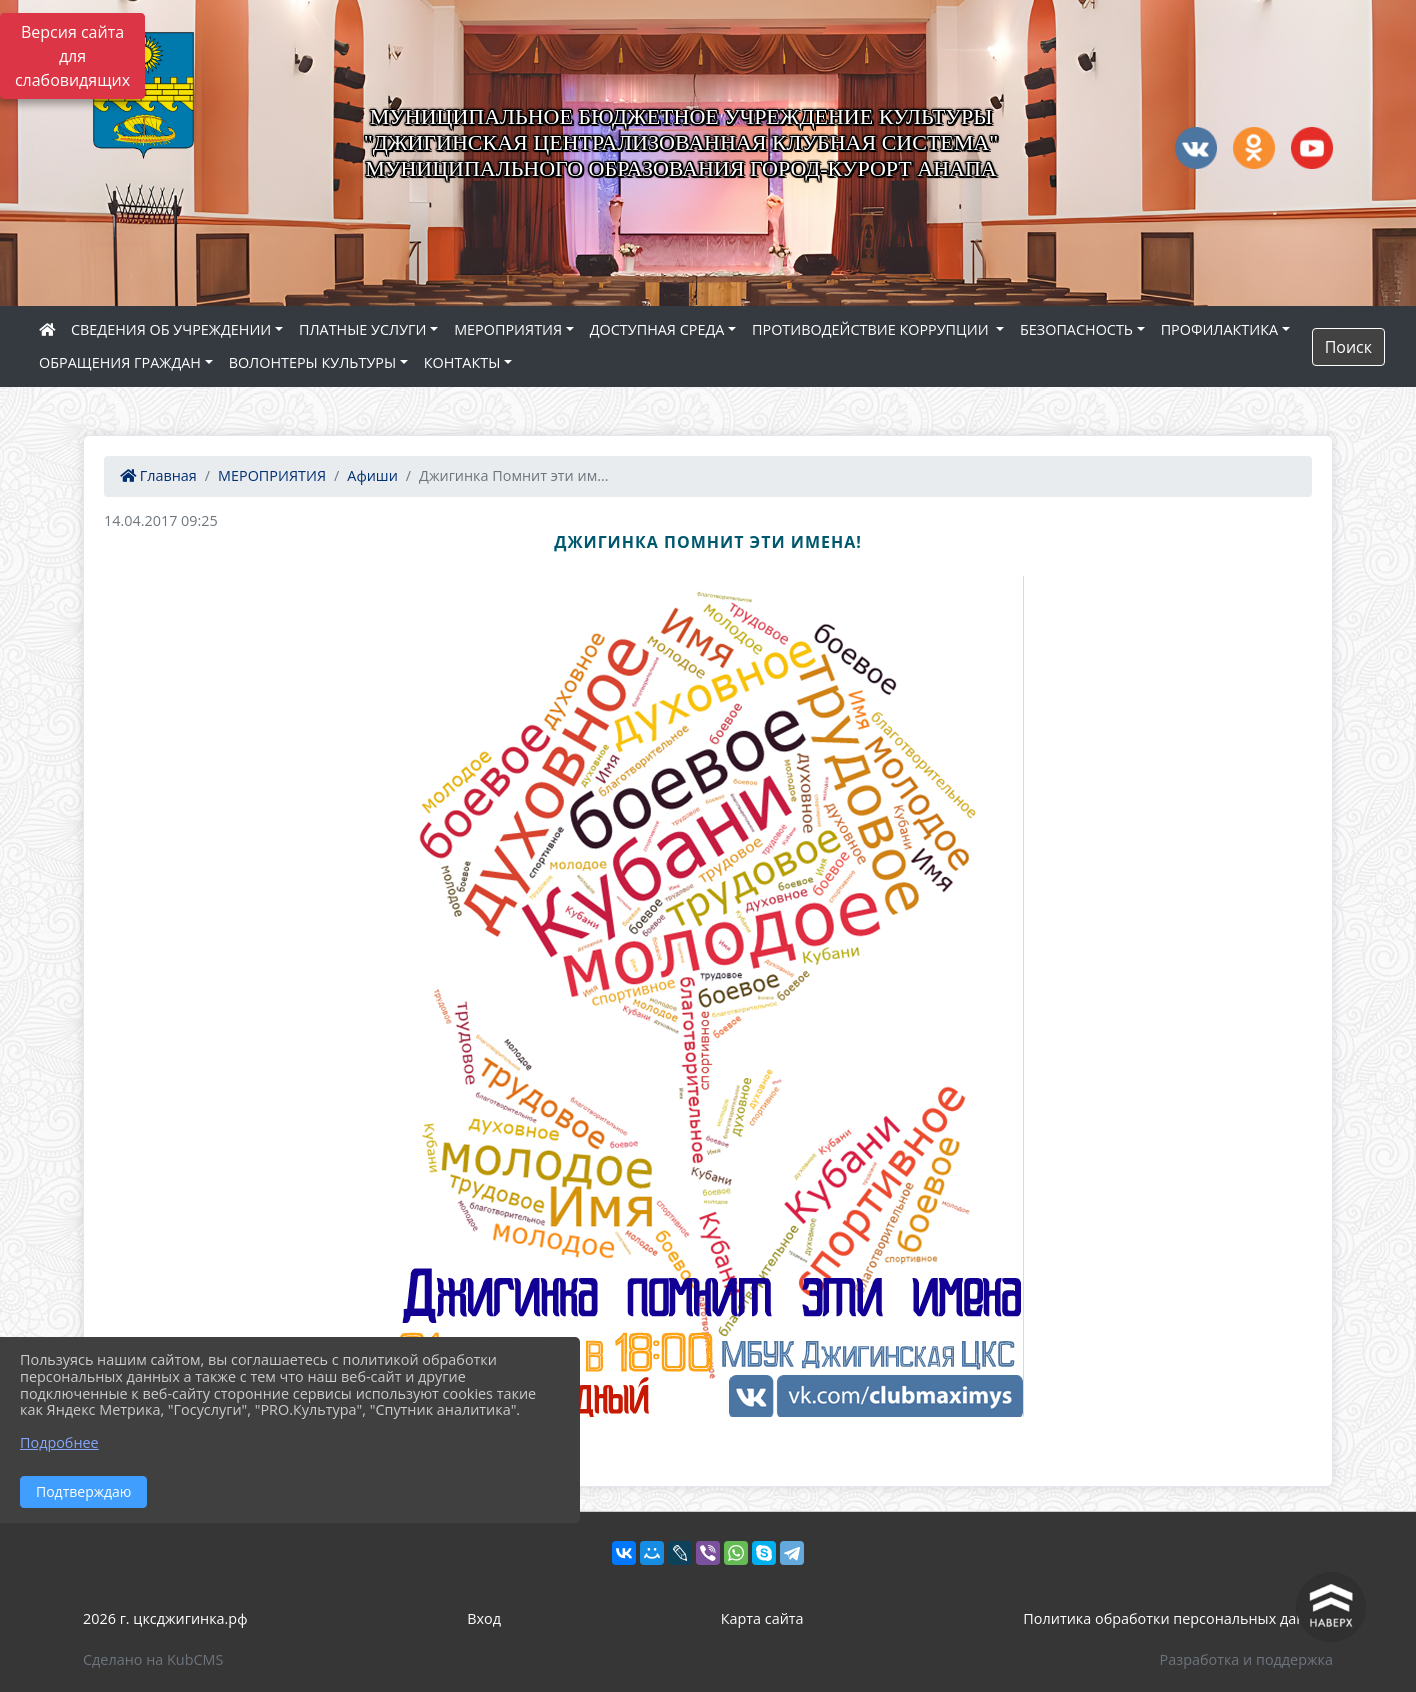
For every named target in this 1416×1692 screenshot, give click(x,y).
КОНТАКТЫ (462, 362)
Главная (158, 475)
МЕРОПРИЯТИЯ (508, 329)
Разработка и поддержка (1246, 1659)
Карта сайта (762, 1618)
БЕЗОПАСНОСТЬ (1076, 329)
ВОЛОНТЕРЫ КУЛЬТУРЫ (313, 362)
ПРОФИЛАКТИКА (1219, 329)
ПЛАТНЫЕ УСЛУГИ (363, 329)
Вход (484, 1618)
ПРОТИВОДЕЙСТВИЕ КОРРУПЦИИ (872, 329)
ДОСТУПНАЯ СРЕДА (657, 329)
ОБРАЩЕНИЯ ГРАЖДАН (120, 362)
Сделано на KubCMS (153, 1659)
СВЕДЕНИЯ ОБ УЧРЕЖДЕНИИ (171, 329)
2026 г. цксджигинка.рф (165, 1618)
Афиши (372, 475)
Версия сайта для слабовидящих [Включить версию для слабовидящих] (72, 56)
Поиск (1348, 347)
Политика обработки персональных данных (1178, 1618)
